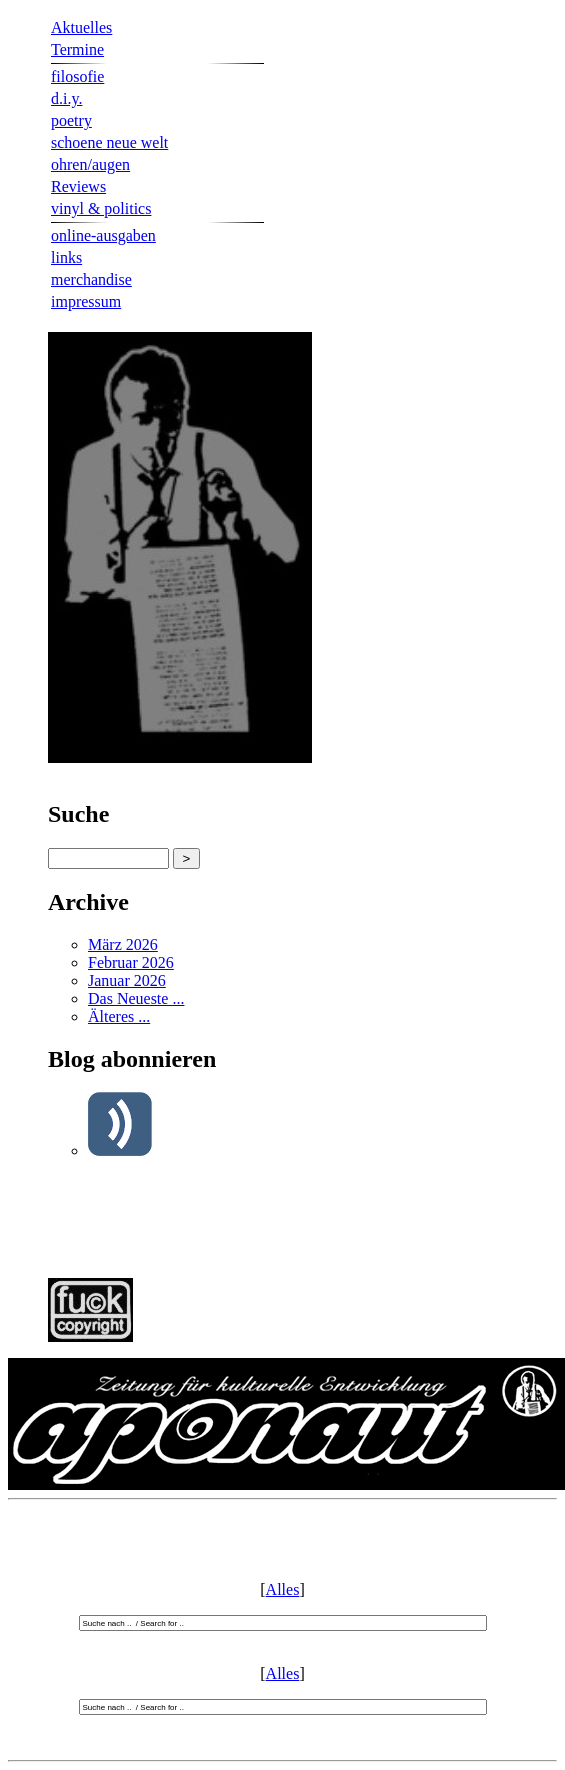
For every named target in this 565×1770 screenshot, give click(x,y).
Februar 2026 (131, 962)
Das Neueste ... (136, 998)
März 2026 (123, 944)
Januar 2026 (127, 980)
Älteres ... (119, 1016)
